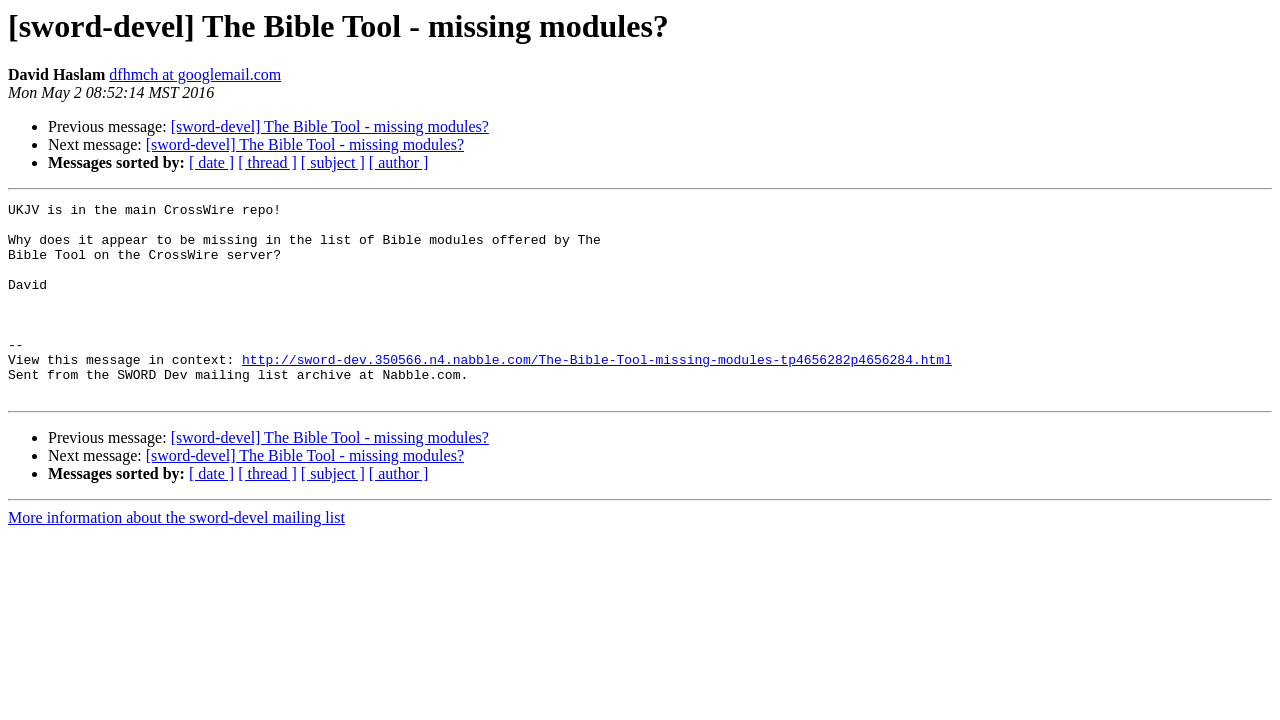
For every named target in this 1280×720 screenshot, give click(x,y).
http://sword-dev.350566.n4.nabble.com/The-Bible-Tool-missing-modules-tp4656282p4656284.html (597, 392)
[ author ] (399, 162)
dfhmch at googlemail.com (195, 74)
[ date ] (211, 162)
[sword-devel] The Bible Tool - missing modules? (330, 126)
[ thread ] (267, 162)
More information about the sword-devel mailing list (176, 556)
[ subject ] (333, 162)
